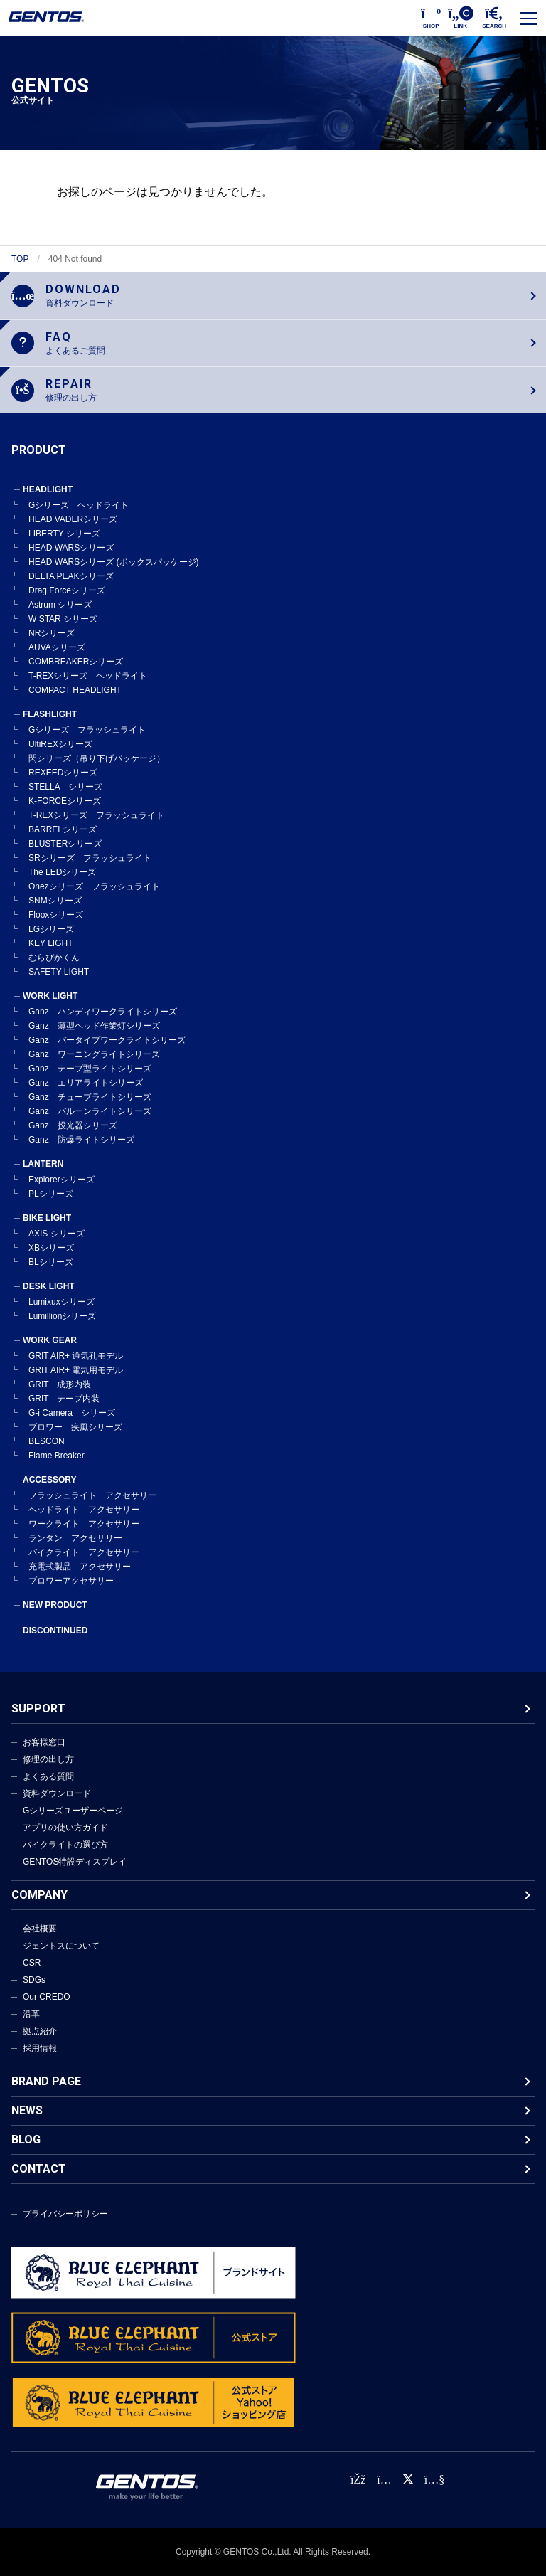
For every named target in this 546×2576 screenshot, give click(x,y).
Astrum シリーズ (60, 605)
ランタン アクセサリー (75, 1538)
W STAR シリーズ (62, 619)
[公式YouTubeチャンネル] (434, 2480)
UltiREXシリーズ (60, 744)
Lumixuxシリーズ (61, 1302)
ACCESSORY (50, 1480)
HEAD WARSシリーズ (71, 548)
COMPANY (39, 1895)
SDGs (34, 1980)
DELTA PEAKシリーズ (71, 576)
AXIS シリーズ (56, 1234)
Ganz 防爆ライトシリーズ (81, 1140)
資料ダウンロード (57, 1793)
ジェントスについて (61, 1946)
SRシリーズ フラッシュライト (89, 858)
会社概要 (40, 1929)
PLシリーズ (50, 1194)
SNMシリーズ (55, 901)
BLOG (26, 2139)
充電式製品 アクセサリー (79, 1566)
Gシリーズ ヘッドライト (78, 505)
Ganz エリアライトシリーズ (85, 1083)
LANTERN (43, 1164)
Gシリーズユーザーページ (73, 1811)
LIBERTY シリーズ (64, 534)
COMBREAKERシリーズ (75, 662)
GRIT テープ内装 (64, 1399)
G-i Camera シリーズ (71, 1413)
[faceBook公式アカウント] (357, 2480)
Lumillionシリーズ (62, 1316)
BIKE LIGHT (47, 1218)
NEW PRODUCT (55, 1605)
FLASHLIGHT (50, 714)
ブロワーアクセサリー (71, 1581)
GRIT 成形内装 (59, 1384)
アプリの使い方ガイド (65, 1828)
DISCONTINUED (55, 1631)
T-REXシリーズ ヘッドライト (87, 676)
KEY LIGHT (50, 943)
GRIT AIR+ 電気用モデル (75, 1370)
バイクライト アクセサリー (83, 1552)
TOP (19, 259)
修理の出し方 (48, 1759)
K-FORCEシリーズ (64, 801)
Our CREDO (46, 1997)
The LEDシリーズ (62, 872)
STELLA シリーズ (65, 787)
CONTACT (38, 2168)
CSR (32, 1963)
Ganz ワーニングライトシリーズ (94, 1054)
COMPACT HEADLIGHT (75, 690)
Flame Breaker (56, 1456)
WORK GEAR (50, 1340)
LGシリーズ (51, 929)
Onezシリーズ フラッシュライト (94, 886)
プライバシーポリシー (65, 2214)
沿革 (31, 2014)
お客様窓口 (44, 1742)
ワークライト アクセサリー (83, 1524)
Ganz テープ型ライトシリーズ (89, 1069)
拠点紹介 (40, 2031)
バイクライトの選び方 (65, 1845)
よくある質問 (48, 1776)
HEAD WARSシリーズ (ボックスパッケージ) (113, 562)
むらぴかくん (54, 958)
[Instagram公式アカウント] (384, 2480)
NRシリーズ (51, 633)
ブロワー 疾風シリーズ (75, 1427)
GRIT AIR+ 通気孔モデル (75, 1356)
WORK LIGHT (50, 996)
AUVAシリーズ (56, 647)
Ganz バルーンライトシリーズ (89, 1111)
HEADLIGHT (48, 489)
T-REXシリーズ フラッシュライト (96, 815)
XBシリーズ (51, 1248)
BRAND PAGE (46, 2081)
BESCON (46, 1441)
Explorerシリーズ (61, 1179)
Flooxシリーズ (55, 915)
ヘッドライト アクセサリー (83, 1510)
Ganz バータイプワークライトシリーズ (107, 1040)
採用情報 (40, 2048)
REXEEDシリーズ (62, 773)
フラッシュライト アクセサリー (92, 1495)
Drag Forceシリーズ (66, 590)
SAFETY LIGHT (58, 972)
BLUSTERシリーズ (65, 844)
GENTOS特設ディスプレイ (75, 1862)
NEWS (27, 2110)
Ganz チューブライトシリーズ (89, 1097)
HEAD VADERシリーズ (72, 519)
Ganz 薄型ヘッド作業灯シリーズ (94, 1026)
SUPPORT (38, 1708)
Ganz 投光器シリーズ (72, 1125)
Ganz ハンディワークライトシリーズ (102, 1012)
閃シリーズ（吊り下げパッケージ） (96, 758)
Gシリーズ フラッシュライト (87, 730)
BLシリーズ (50, 1262)
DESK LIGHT (49, 1286)
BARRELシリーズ (62, 829)
